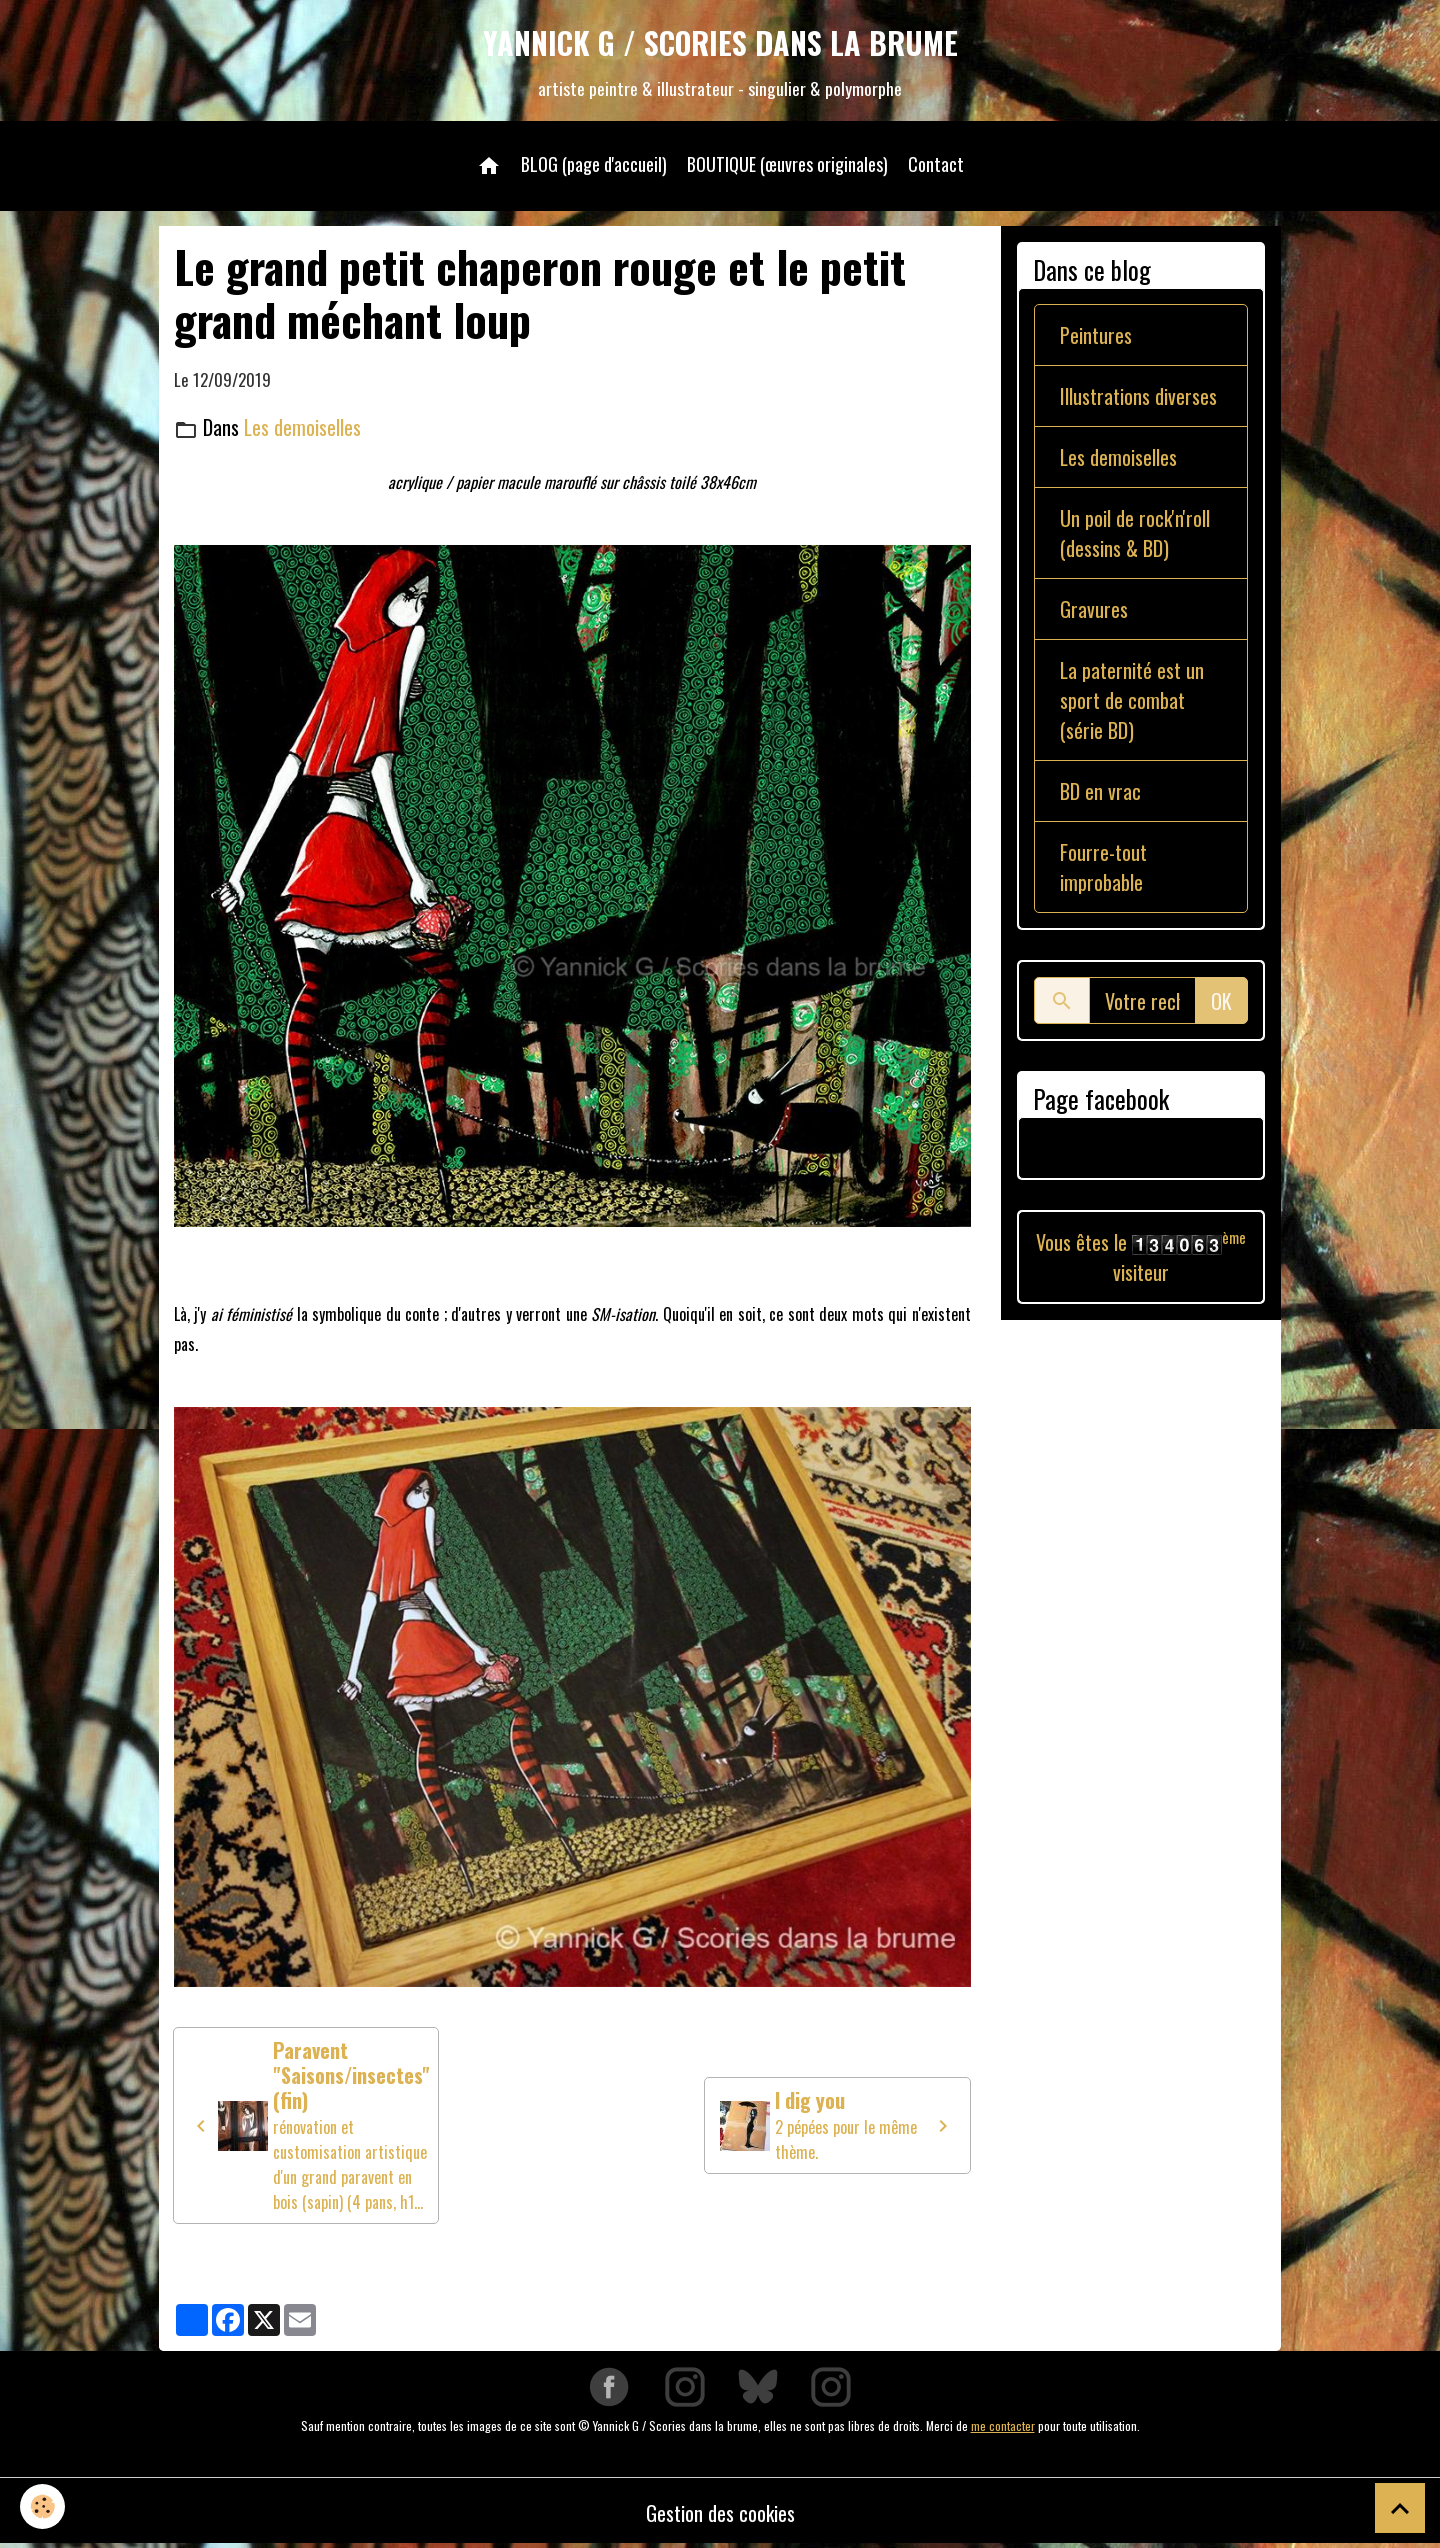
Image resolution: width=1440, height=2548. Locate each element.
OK (1221, 1001)
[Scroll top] (1400, 2508)
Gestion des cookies (720, 2513)
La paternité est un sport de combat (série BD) (1132, 700)
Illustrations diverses (1138, 396)
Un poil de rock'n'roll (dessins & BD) (1135, 533)
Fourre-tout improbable (1103, 867)
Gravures (1094, 609)
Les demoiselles (302, 427)
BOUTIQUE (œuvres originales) (787, 164)
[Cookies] (42, 2506)
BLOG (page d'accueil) (594, 164)
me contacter (1003, 2425)
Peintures (1096, 335)
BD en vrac (1100, 791)
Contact (936, 164)
